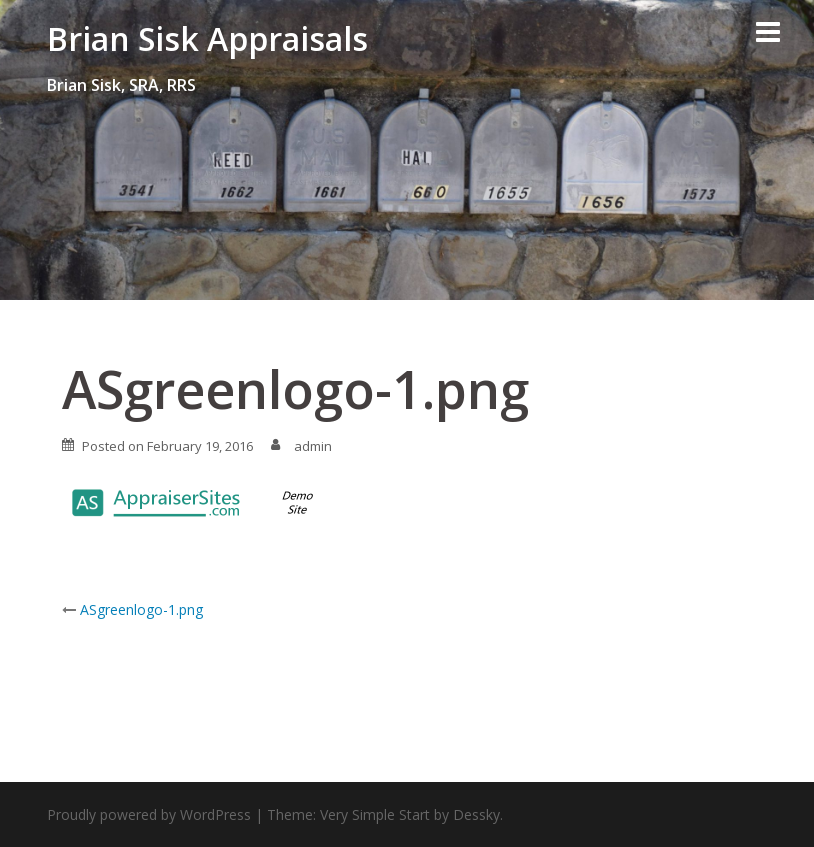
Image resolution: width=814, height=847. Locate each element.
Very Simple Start (375, 814)
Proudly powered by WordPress (149, 814)
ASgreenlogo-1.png (141, 609)
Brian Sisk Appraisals (207, 38)
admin (313, 446)
